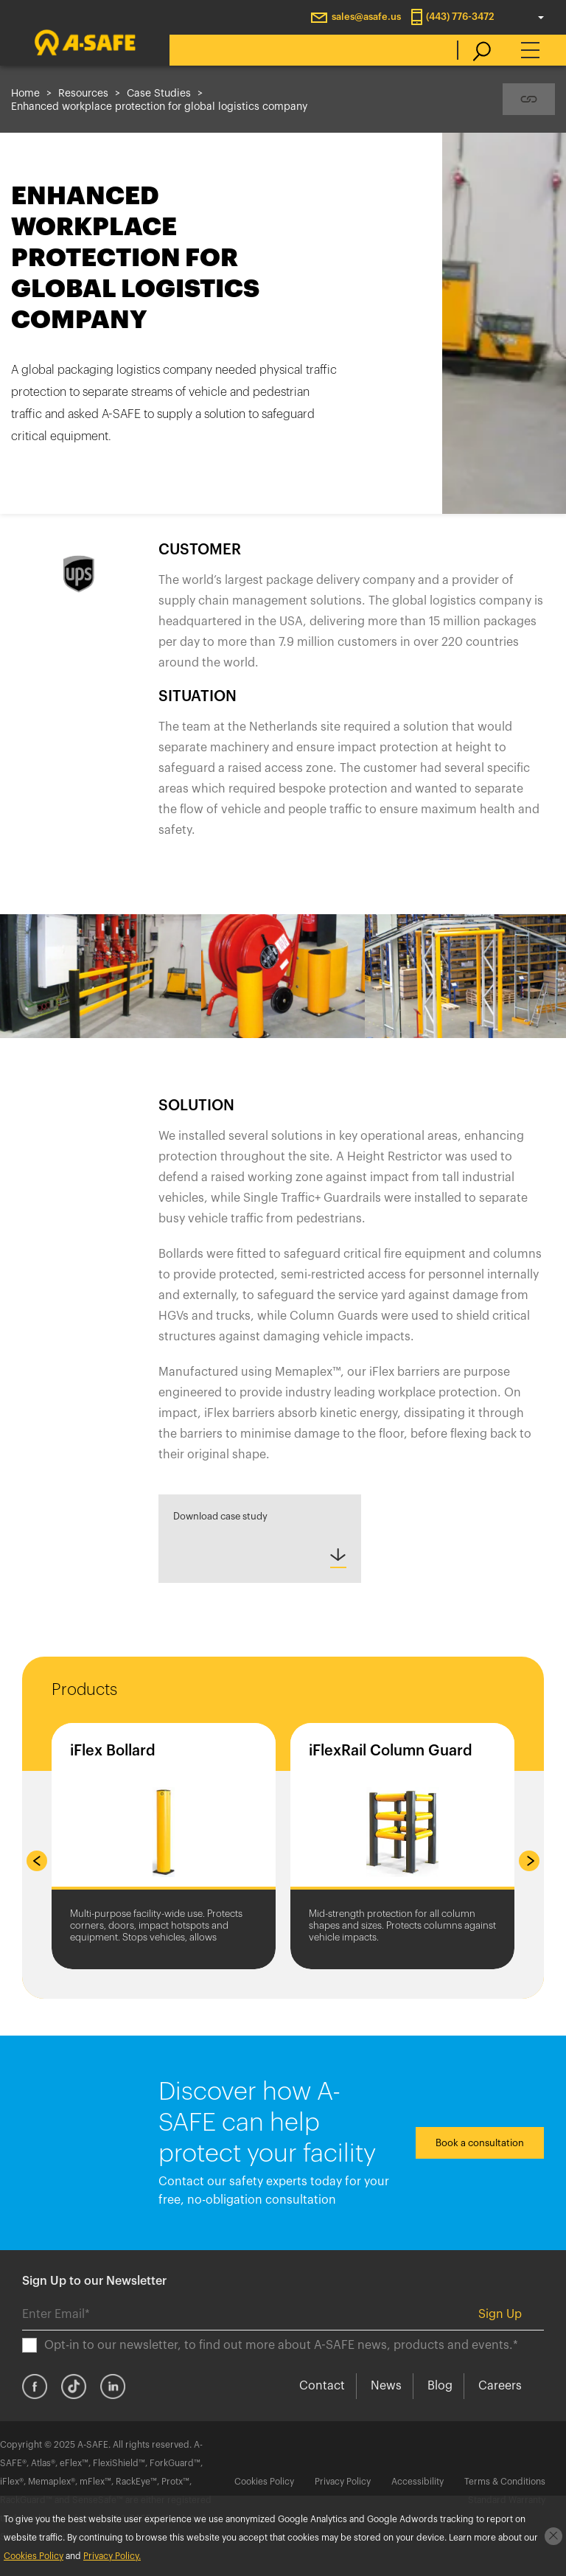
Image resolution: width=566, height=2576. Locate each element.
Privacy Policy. (112, 2556)
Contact (322, 2386)
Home (25, 93)
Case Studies (159, 93)
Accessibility (417, 2481)
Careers (500, 2386)
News (386, 2386)
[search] (474, 50)
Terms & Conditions (504, 2481)
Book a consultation (480, 2143)
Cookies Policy (264, 2481)
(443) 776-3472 (460, 16)
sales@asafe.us (366, 16)
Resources (83, 93)
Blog (440, 2386)
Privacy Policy (343, 2481)
